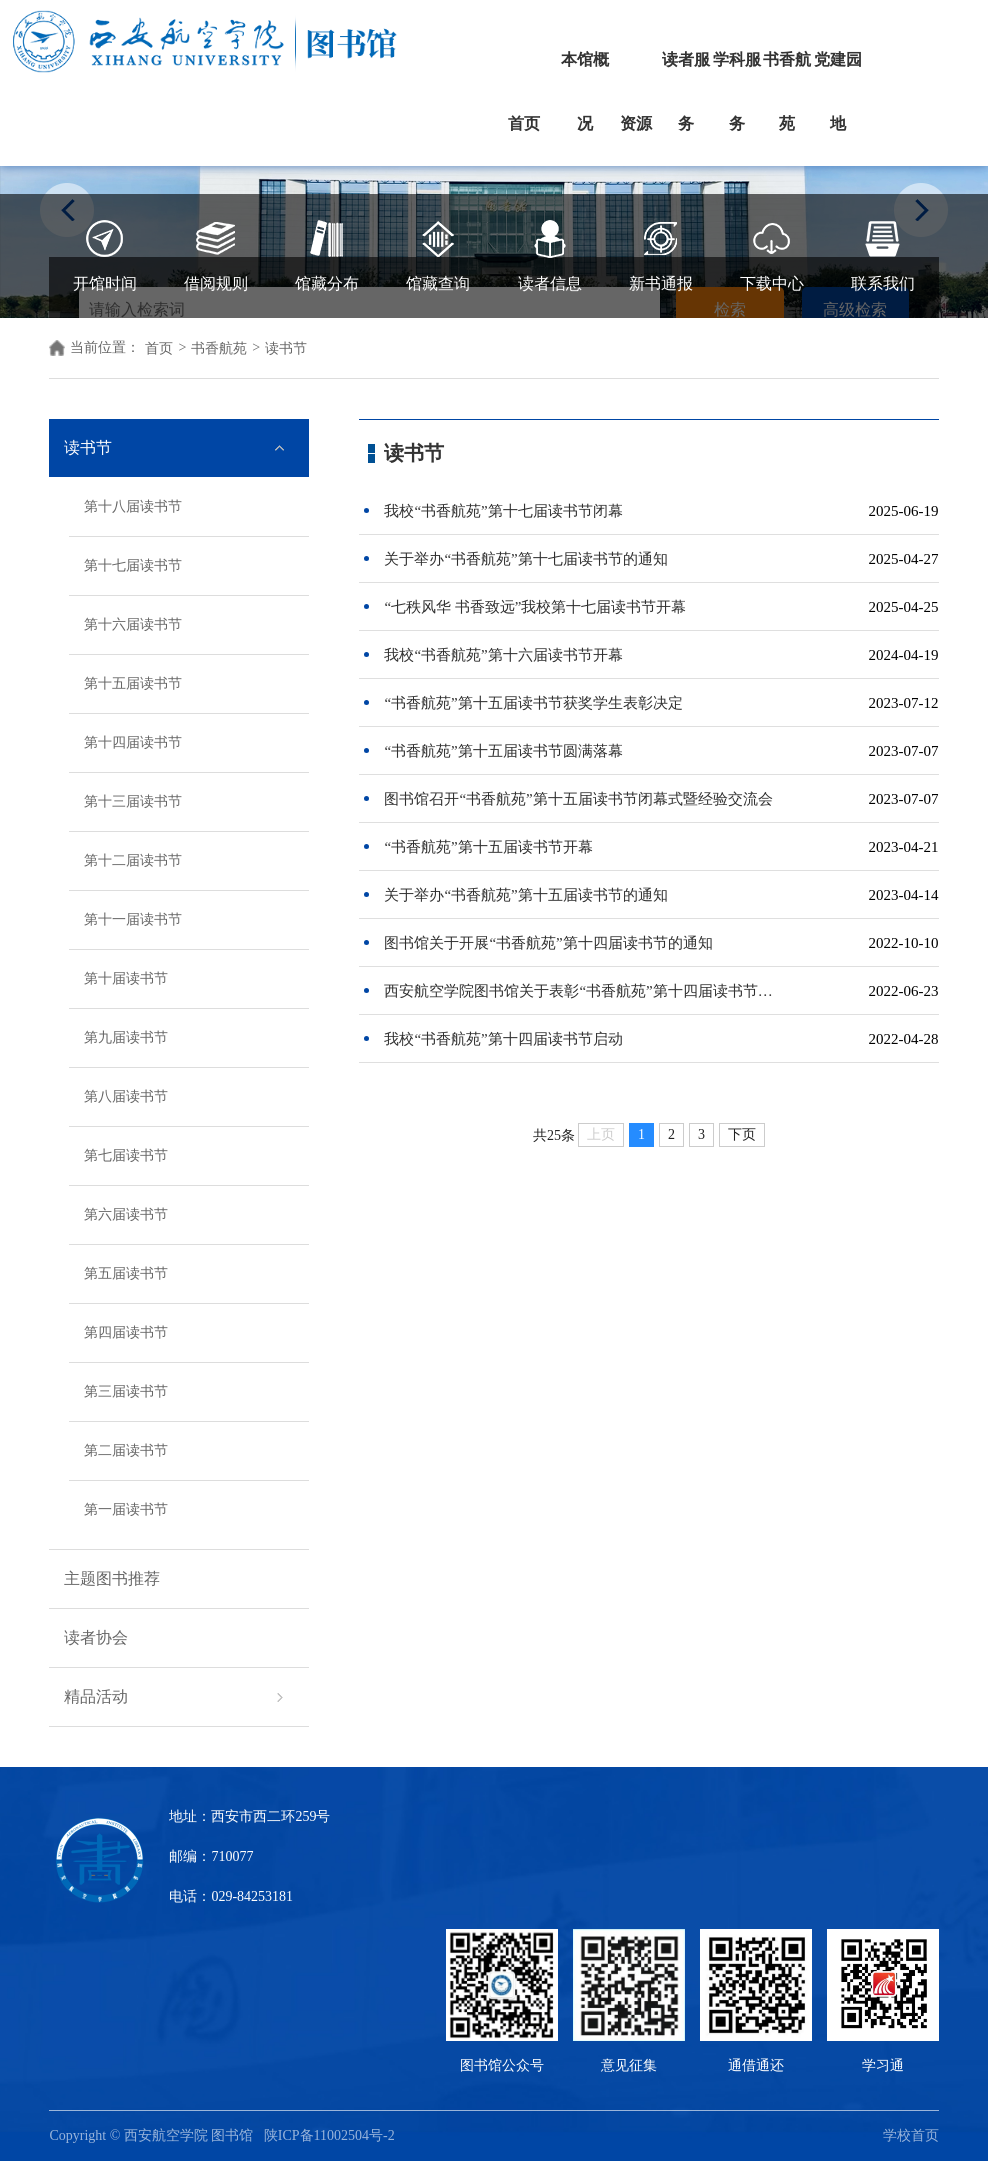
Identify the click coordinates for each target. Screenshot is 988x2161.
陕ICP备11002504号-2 (331, 2135)
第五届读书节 (126, 1273)
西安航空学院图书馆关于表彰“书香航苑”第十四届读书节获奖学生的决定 (583, 991)
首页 (524, 123)
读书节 (88, 447)
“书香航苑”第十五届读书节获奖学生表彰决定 (533, 703)
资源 (636, 123)
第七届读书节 (126, 1155)
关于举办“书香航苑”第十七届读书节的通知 (525, 559)
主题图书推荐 (112, 1578)
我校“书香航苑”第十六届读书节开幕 (503, 655)
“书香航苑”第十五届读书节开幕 (488, 847)
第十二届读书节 (133, 860)
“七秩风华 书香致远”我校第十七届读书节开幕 (535, 607)
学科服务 (737, 91)
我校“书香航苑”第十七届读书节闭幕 (503, 511)
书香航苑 (787, 91)
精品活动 (96, 1696)
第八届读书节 (126, 1096)
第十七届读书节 (133, 565)
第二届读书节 (126, 1450)
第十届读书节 (126, 978)
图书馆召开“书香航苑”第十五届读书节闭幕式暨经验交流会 (578, 799)
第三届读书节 (126, 1391)
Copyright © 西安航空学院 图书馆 (156, 2135)
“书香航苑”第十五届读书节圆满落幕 (503, 751)
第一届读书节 (126, 1509)
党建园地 (838, 91)
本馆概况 (585, 91)
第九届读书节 (126, 1037)
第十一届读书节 (133, 919)
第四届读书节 (126, 1332)
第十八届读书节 (133, 506)
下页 (742, 1134)
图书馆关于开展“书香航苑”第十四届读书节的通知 (548, 943)
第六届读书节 (126, 1214)
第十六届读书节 (133, 624)
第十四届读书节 (133, 742)
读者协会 (96, 1637)
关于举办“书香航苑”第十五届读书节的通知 (525, 895)
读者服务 (686, 91)
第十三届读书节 (133, 801)
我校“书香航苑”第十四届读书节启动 (503, 1039)
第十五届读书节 (133, 683)
